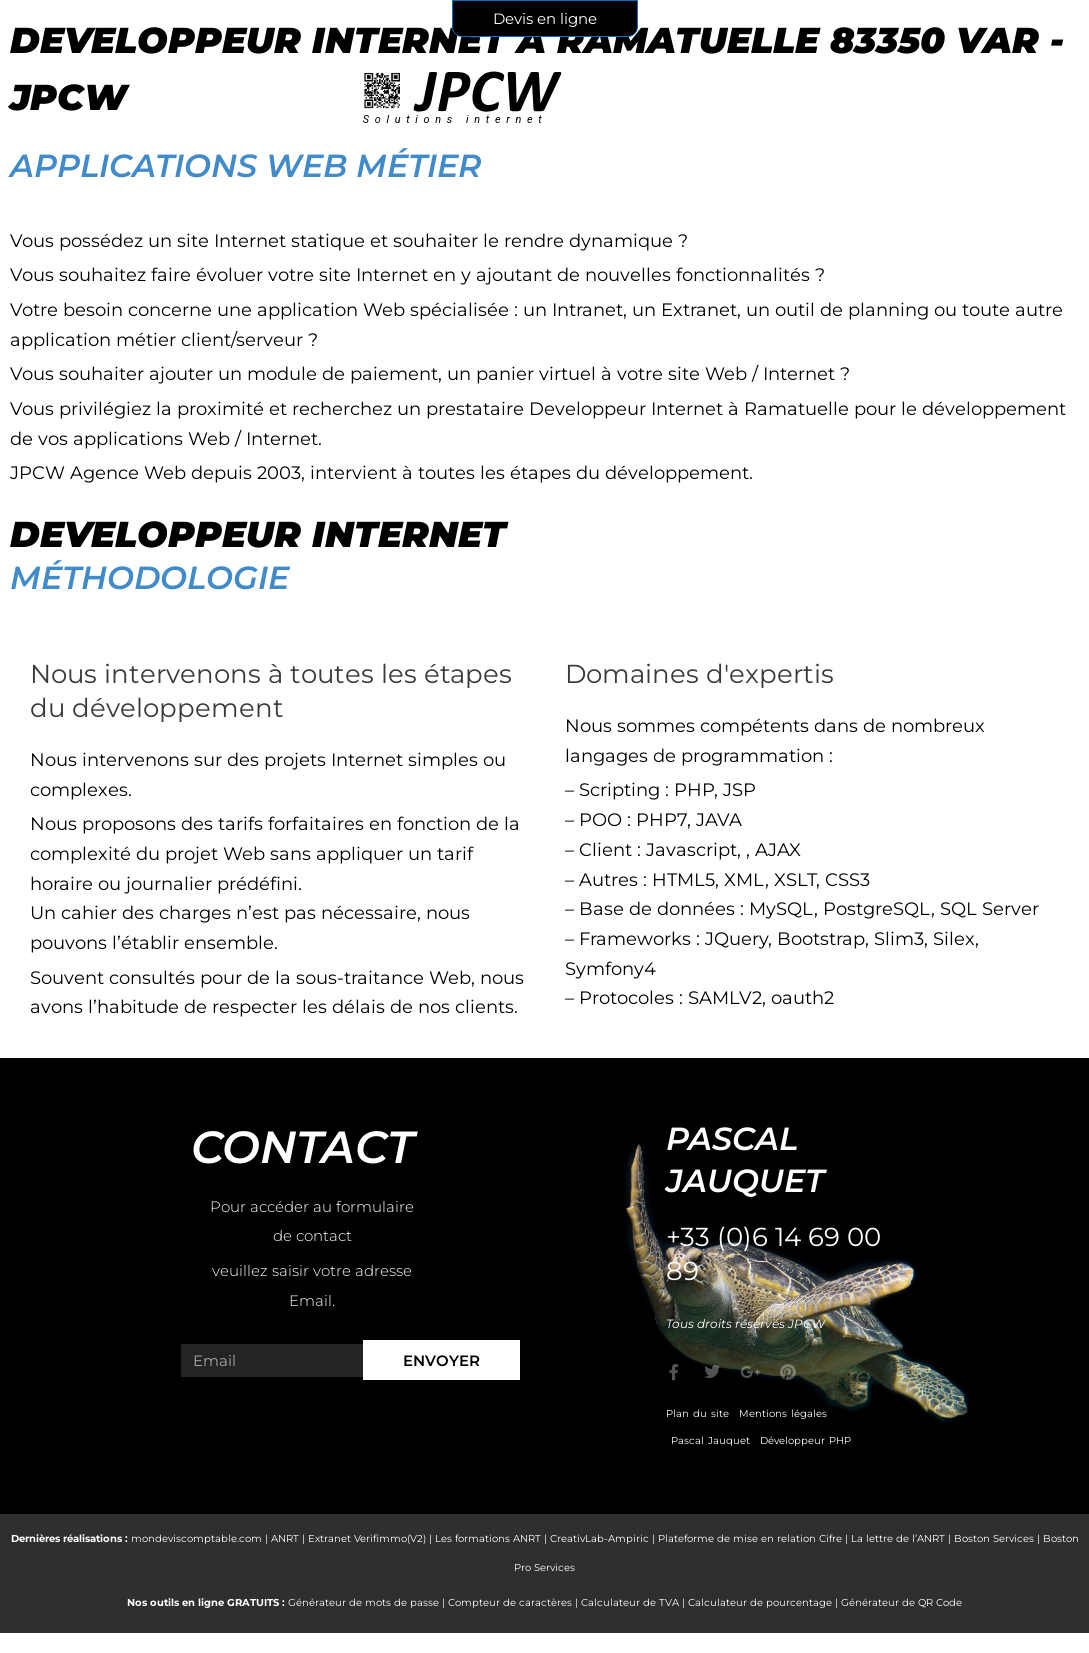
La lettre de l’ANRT (898, 1538)
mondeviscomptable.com (196, 1538)
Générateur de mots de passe (363, 1602)
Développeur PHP (805, 1440)
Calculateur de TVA (630, 1602)
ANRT (285, 1538)
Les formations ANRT (488, 1538)
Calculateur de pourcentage (760, 1602)
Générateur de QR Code (901, 1602)
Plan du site (697, 1413)
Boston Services (994, 1538)
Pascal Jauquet (710, 1440)
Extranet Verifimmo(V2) (367, 1538)
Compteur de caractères (510, 1602)
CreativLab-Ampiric (599, 1538)
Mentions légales (783, 1413)
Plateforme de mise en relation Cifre (750, 1538)
